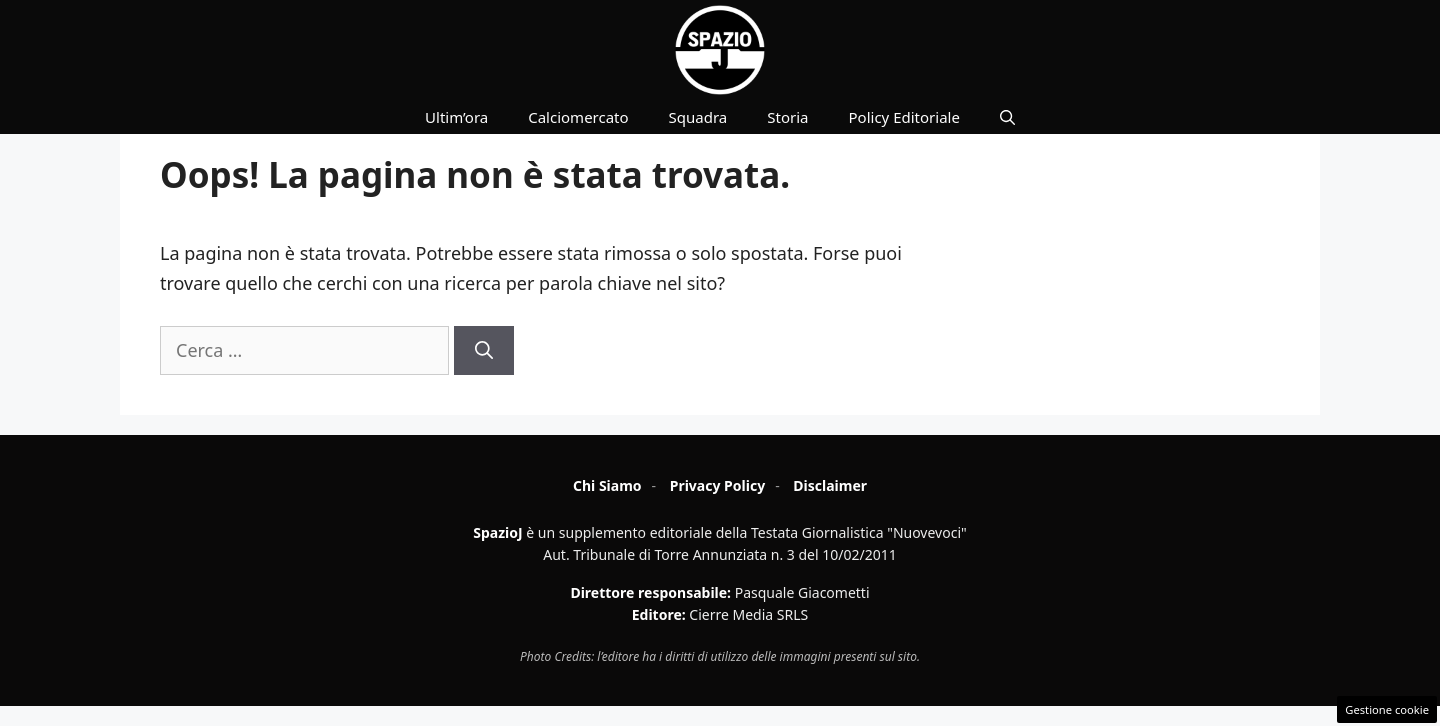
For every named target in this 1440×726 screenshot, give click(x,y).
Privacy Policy (717, 485)
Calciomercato (578, 117)
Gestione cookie (1387, 709)
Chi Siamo (607, 485)
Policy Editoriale (904, 117)
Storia (787, 117)
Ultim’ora (456, 117)
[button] (1007, 117)
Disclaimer (830, 485)
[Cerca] (484, 350)
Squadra (698, 117)
